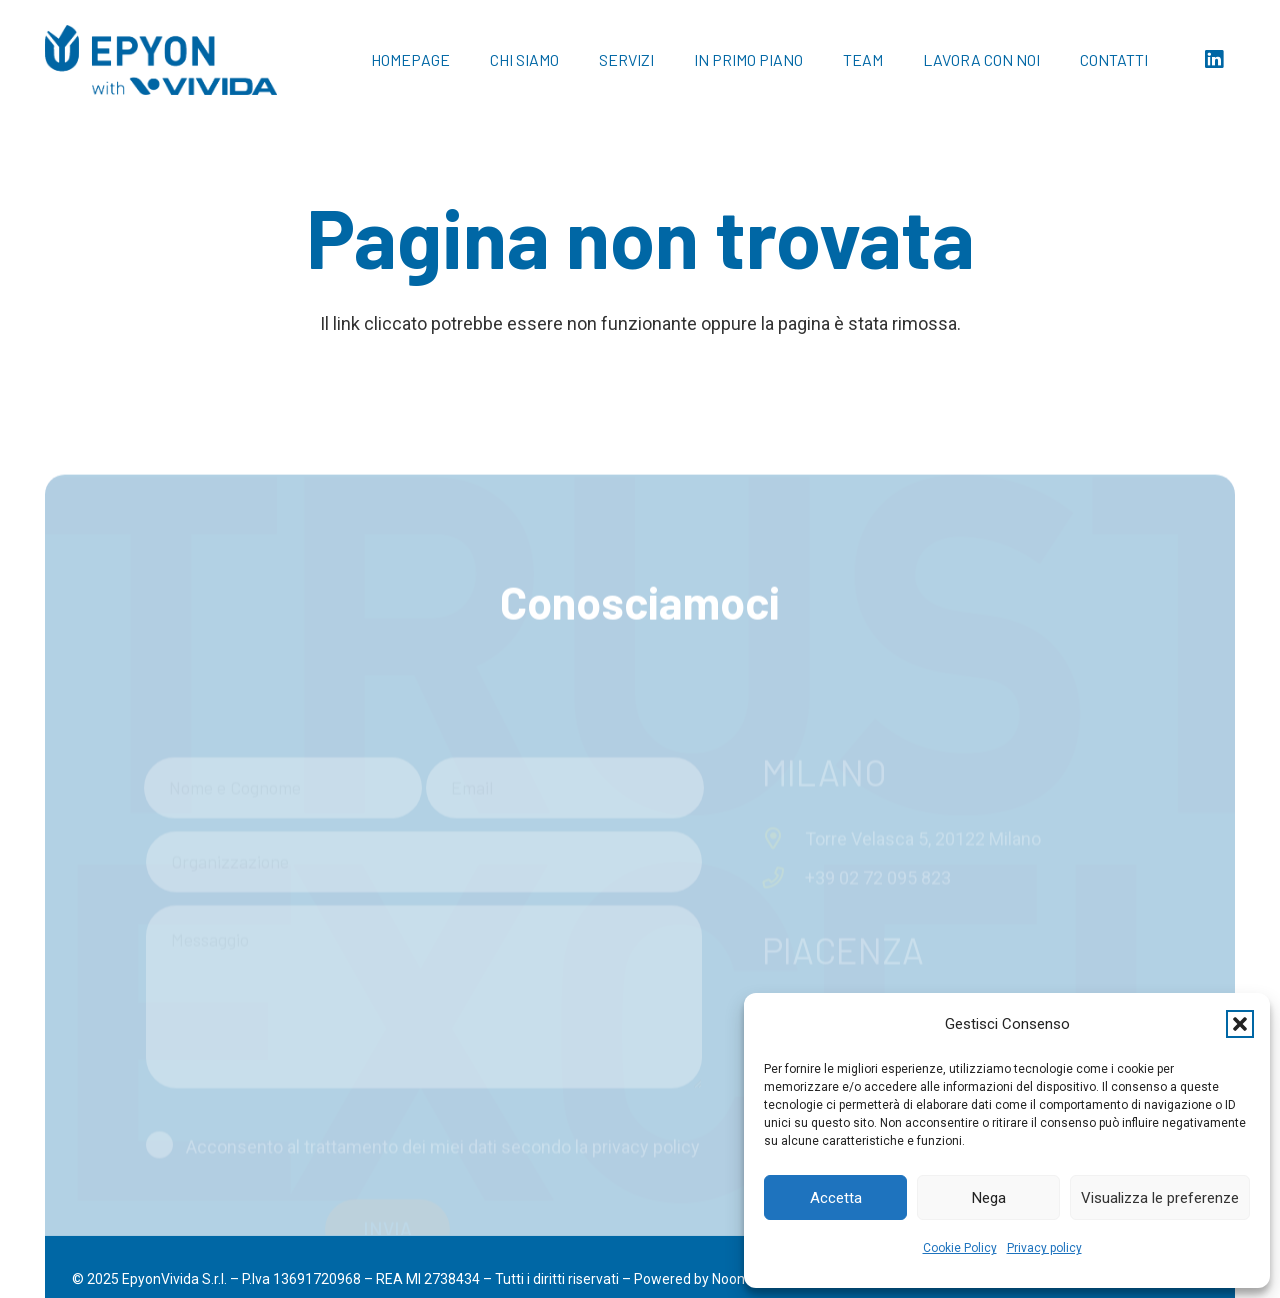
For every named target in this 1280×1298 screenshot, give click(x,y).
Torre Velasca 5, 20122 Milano (923, 713)
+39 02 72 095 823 (878, 752)
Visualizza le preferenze (1160, 1198)
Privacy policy (1044, 1248)
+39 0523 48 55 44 (878, 930)
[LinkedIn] (1214, 60)
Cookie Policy (960, 1248)
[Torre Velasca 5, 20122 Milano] (783, 714)
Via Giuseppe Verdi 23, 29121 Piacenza (958, 891)
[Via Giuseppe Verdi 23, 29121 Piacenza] (783, 892)
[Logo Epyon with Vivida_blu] (161, 60)
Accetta (836, 1198)
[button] (1240, 1024)
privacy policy (646, 1021)
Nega (989, 1198)
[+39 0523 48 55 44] (783, 931)
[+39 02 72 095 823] (783, 753)
